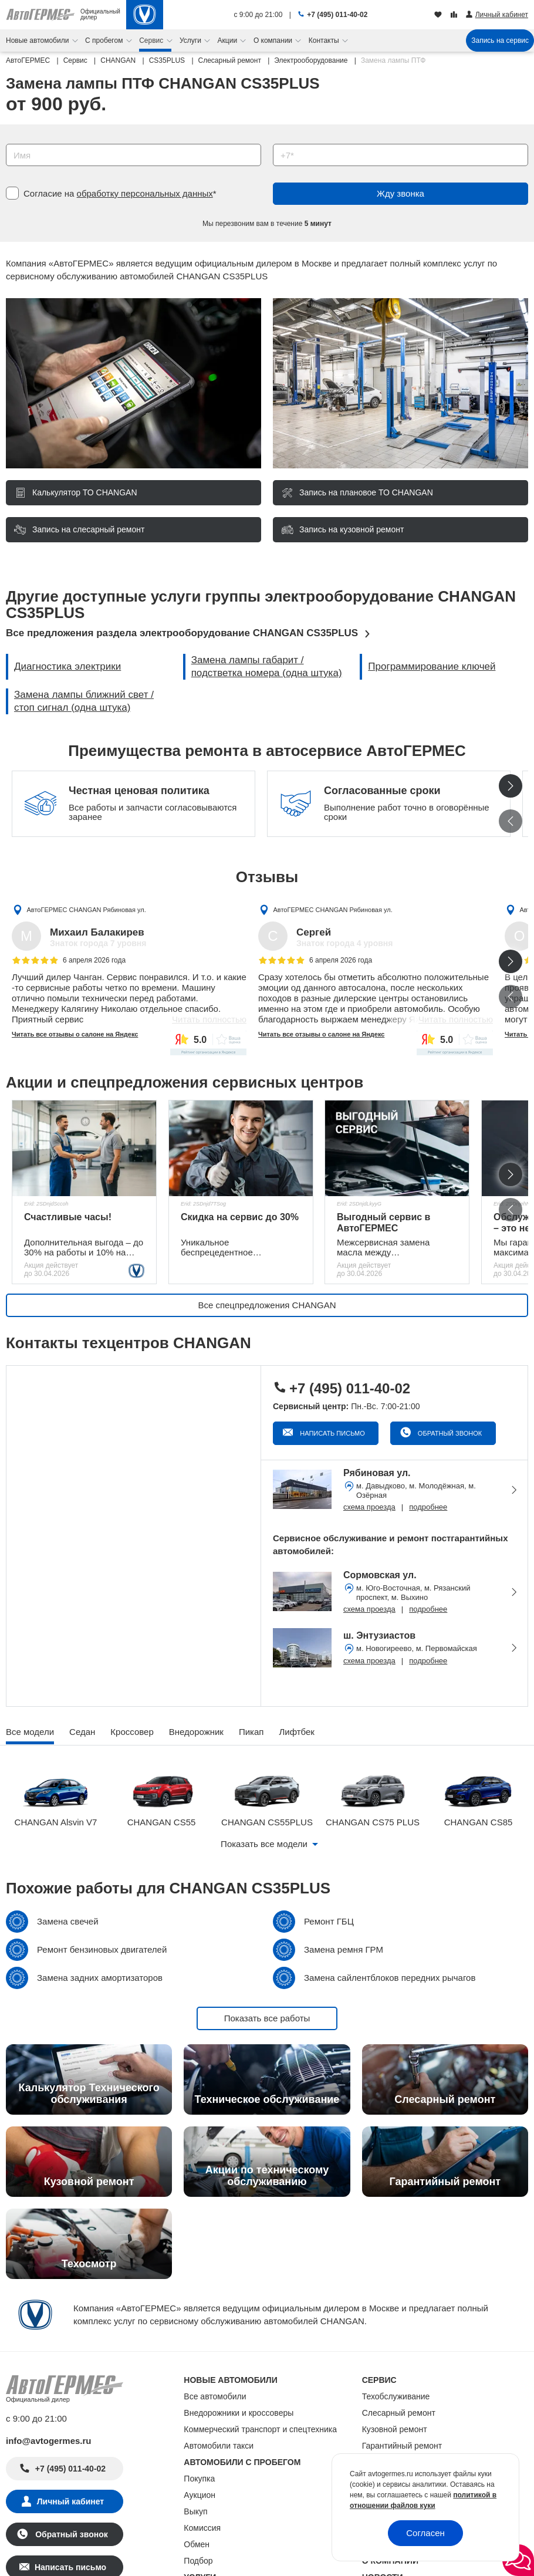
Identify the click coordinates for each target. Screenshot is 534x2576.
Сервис (152, 40)
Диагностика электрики (67, 666)
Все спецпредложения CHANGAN (267, 1305)
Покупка (199, 2478)
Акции (228, 40)
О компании (274, 40)
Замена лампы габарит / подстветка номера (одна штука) (266, 666)
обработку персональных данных (145, 193)
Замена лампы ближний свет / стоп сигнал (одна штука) (84, 701)
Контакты (325, 40)
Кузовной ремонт (394, 2429)
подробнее (428, 1507)
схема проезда (369, 1507)
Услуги (191, 40)
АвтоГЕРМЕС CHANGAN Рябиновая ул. (86, 909)
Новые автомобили (38, 40)
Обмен (196, 2544)
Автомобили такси (219, 2445)
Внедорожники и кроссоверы (238, 2413)
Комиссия (202, 2528)
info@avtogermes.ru (49, 2441)
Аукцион (199, 2495)
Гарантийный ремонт (402, 2445)
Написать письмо (331, 1433)
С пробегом (105, 40)
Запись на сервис (500, 40)
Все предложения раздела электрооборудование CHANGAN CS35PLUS (182, 633)
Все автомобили (215, 2396)
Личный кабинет (70, 2501)
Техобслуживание (396, 2396)
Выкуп (195, 2511)
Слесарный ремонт (398, 2413)
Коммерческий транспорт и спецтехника (260, 2429)
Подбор (198, 2560)
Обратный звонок (449, 1433)
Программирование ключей (431, 666)
